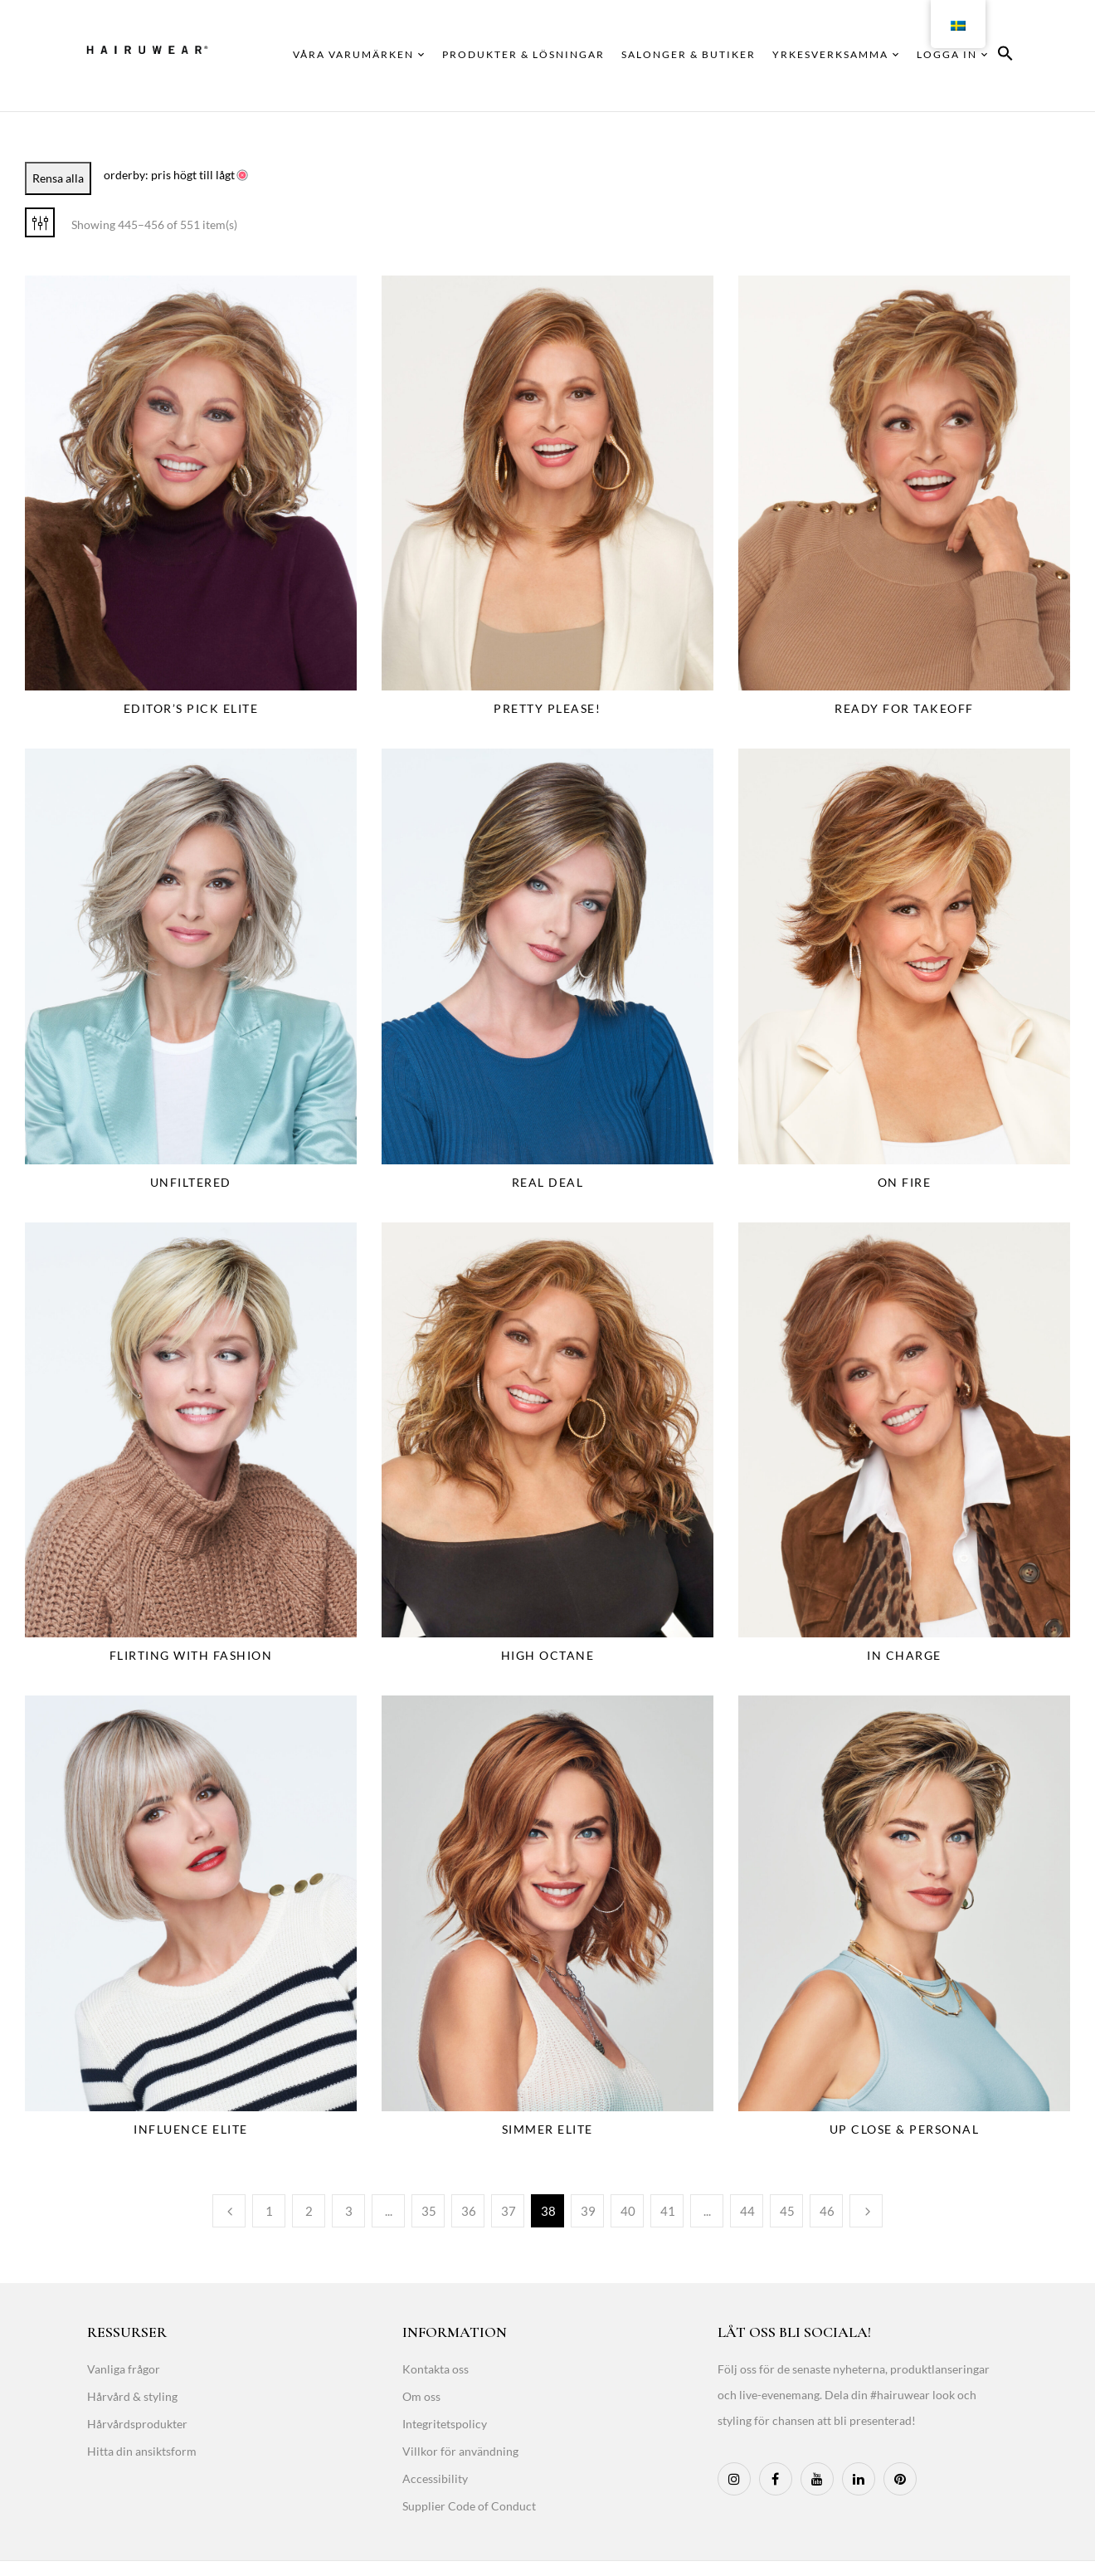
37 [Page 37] (508, 2210)
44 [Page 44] (747, 2210)
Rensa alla (58, 178)
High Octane (548, 1655)
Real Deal (548, 1182)
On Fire (905, 1182)
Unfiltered (190, 1182)
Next (866, 2210)
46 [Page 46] (827, 2210)
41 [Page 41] (667, 2210)
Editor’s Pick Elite (191, 708)
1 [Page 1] (269, 2210)
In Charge (904, 1655)
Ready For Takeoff (904, 708)
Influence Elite (191, 2129)
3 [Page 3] (349, 2210)
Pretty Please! (547, 708)
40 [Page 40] (627, 2210)
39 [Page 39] (588, 2210)
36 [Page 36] (468, 2210)
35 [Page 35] (428, 2210)
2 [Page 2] (309, 2210)
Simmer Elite (547, 2129)
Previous (229, 2210)
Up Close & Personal (905, 2129)
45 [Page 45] (787, 2210)
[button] (1005, 56)
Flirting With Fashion (191, 1655)
